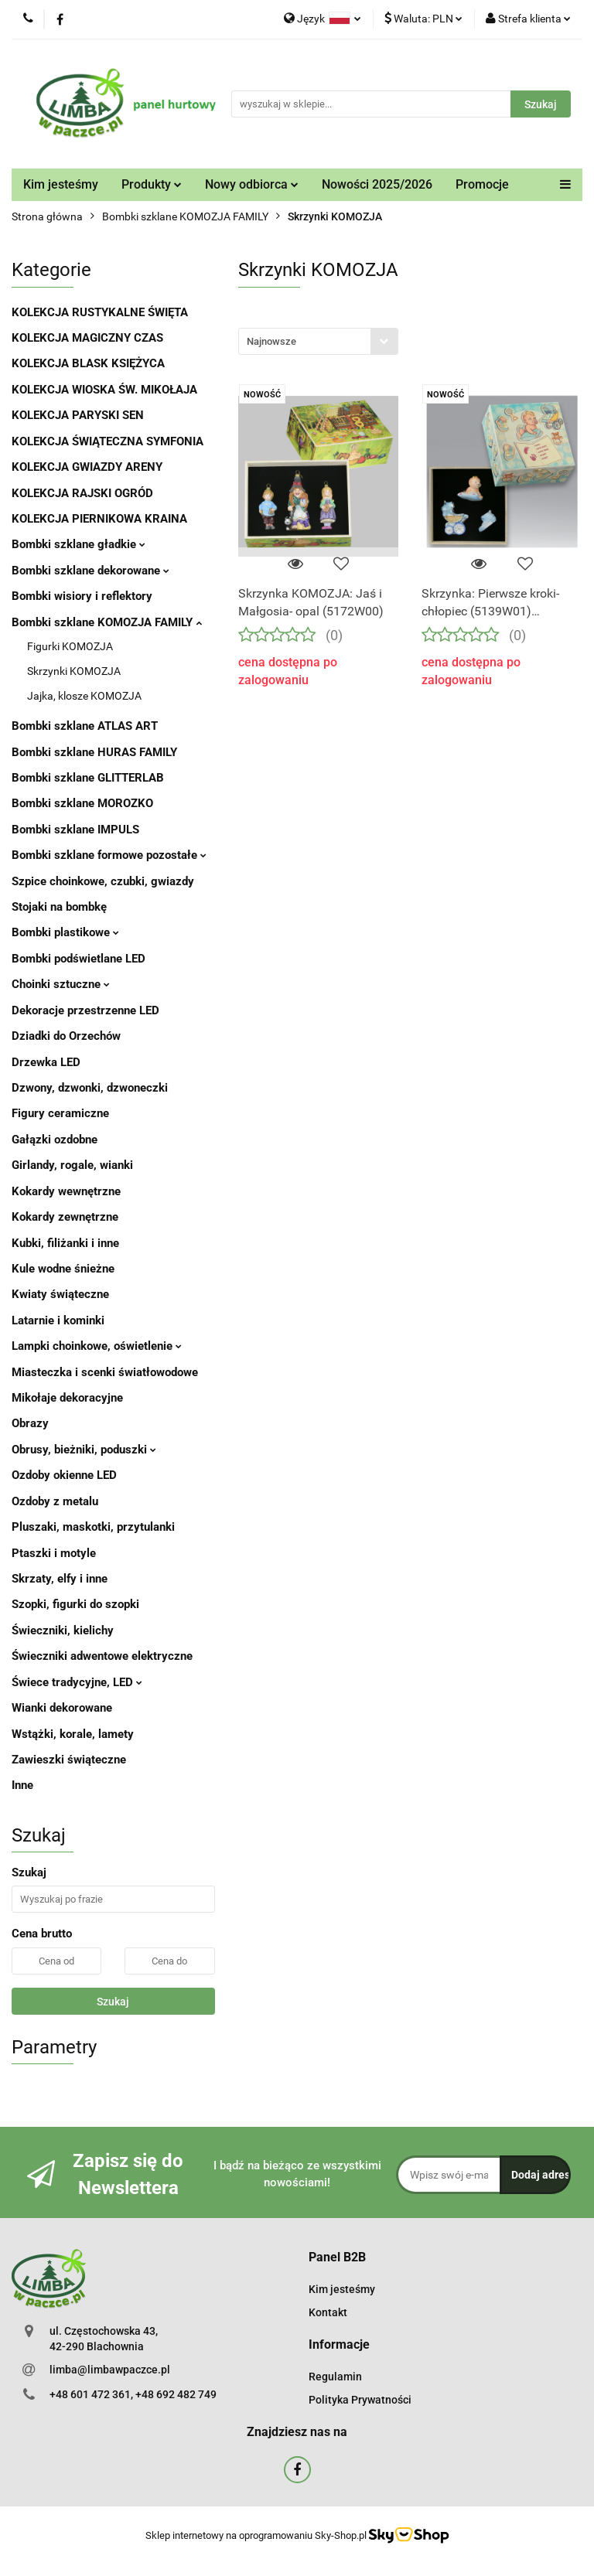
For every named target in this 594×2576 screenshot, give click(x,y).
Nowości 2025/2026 (377, 184)
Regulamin (335, 2376)
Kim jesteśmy (60, 184)
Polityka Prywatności (360, 2400)
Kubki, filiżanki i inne (65, 1243)
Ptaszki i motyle (54, 1553)
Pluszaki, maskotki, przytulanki (93, 1527)
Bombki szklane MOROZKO (82, 803)
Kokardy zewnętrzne (65, 1217)
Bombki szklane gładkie (78, 544)
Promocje (482, 184)
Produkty (151, 184)
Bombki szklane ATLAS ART (85, 726)
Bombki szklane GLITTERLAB (88, 778)
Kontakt (328, 2312)
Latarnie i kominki (58, 1320)
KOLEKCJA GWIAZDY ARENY (87, 467)
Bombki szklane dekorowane (90, 571)
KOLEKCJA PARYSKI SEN (78, 415)
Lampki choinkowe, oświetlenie (97, 1346)
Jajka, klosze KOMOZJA (84, 696)
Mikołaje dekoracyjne (67, 1398)
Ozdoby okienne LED (64, 1475)
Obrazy (30, 1423)
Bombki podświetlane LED (78, 959)
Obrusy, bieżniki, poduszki (84, 1450)
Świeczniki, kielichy (63, 1630)
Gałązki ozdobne (54, 1140)
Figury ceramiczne (60, 1113)
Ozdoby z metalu (55, 1501)
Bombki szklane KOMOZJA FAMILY (107, 622)
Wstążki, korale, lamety (73, 1734)
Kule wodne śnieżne (63, 1269)
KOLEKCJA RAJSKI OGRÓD (82, 493)
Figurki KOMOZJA (70, 646)
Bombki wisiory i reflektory (82, 596)
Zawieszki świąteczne (69, 1760)
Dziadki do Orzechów (66, 1036)
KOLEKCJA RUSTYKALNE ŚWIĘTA (100, 312)
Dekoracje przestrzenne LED (85, 1010)
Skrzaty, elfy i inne (60, 1579)
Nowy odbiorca (252, 184)
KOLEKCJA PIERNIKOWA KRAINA (99, 519)
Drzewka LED (46, 1062)
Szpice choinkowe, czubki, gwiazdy (103, 881)
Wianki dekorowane (62, 1708)
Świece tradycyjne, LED (77, 1682)
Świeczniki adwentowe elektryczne (102, 1656)
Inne (22, 1785)
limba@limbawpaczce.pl (110, 2369)
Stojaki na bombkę (59, 907)
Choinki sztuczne (61, 984)
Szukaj (113, 2001)
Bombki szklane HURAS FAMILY (94, 752)
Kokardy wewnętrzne (66, 1191)
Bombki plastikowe (65, 932)
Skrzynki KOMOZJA (74, 671)
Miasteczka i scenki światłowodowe (105, 1372)
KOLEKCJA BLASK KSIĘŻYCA (88, 363)
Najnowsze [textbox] (271, 341)
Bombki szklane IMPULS (75, 830)
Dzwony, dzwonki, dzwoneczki (90, 1088)
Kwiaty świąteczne (60, 1294)
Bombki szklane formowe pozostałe (109, 855)
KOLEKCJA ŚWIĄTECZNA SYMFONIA (107, 441)
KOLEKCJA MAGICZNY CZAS (87, 338)
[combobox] (318, 341)
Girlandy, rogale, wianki (72, 1165)
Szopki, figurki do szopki (75, 1604)
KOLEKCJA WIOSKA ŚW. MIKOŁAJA (104, 390)
